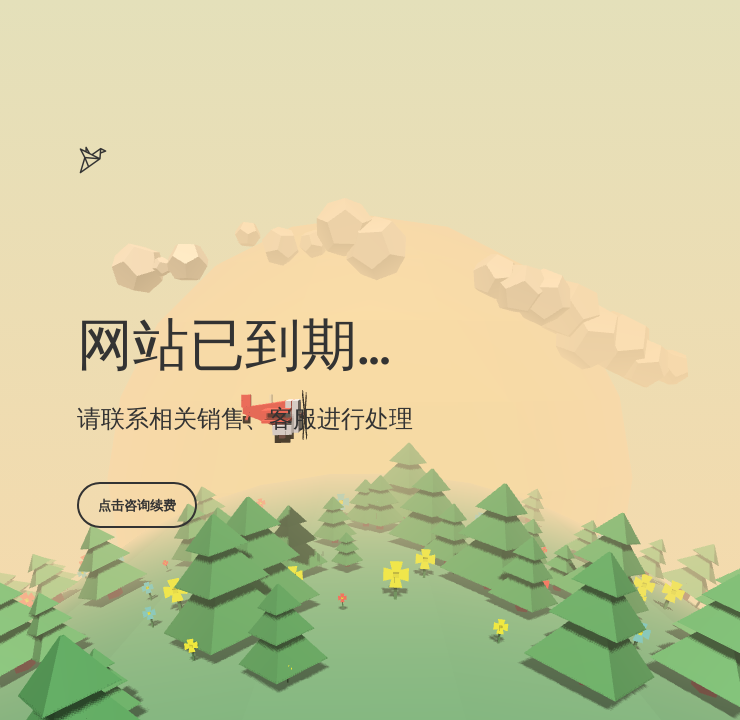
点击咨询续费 (137, 505)
